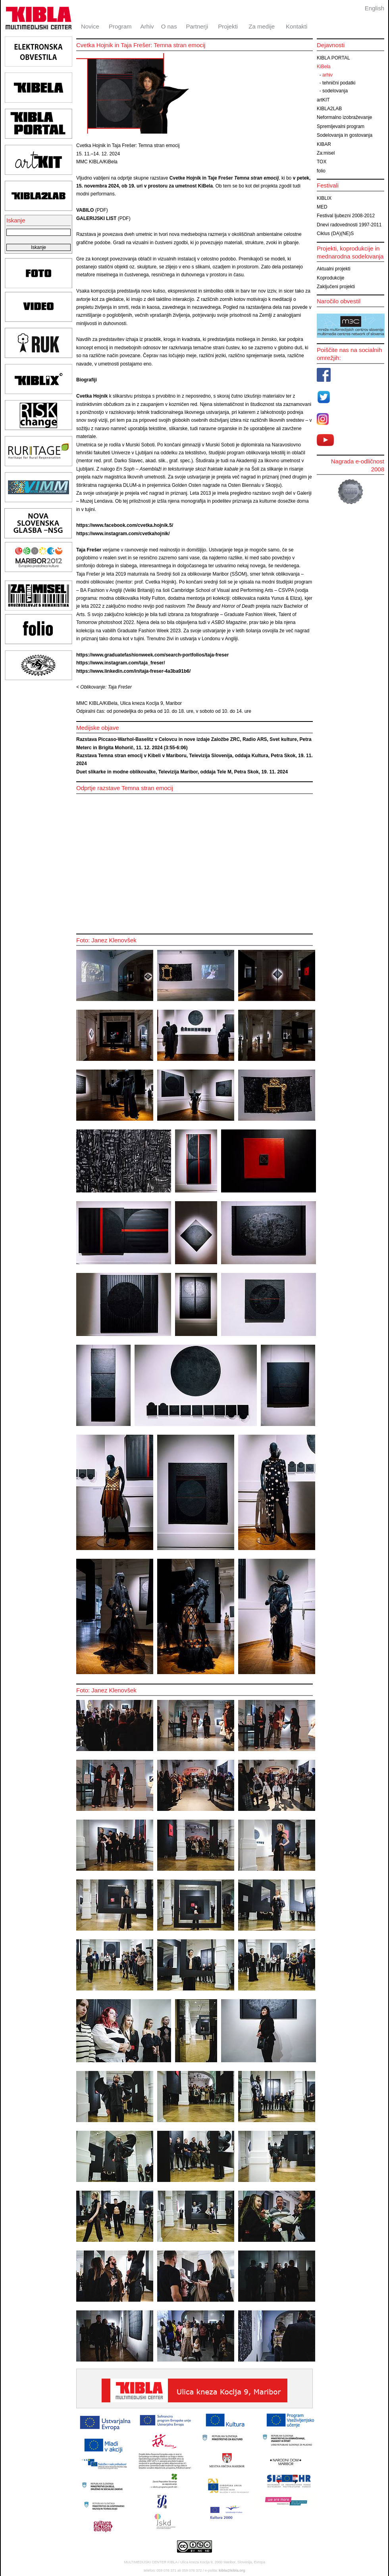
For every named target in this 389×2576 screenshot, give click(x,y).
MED (322, 207)
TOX (321, 162)
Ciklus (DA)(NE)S (335, 233)
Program (120, 26)
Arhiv (147, 26)
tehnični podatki (338, 83)
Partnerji (197, 26)
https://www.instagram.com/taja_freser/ (120, 663)
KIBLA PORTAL (333, 58)
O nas (169, 26)
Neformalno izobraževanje (344, 117)
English (374, 8)
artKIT (323, 100)
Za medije (261, 26)
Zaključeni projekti (336, 286)
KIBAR (324, 144)
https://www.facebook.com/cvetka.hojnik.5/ (124, 525)
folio (321, 171)
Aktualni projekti (333, 269)
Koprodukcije (330, 278)
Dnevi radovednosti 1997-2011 (349, 225)
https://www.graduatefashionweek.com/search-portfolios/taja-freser (152, 655)
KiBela (324, 66)
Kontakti (296, 26)
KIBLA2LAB (329, 108)
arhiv (327, 75)
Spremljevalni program (340, 126)
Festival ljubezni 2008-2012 (346, 215)
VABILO (85, 210)
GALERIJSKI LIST (96, 218)
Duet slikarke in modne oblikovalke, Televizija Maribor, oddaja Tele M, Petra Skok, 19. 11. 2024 (182, 772)
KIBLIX (324, 198)
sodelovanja (335, 91)
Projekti (228, 26)
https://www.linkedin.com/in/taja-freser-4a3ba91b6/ (133, 671)
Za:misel (326, 153)
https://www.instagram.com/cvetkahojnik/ (123, 533)
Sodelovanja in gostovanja (344, 135)
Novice (90, 26)
